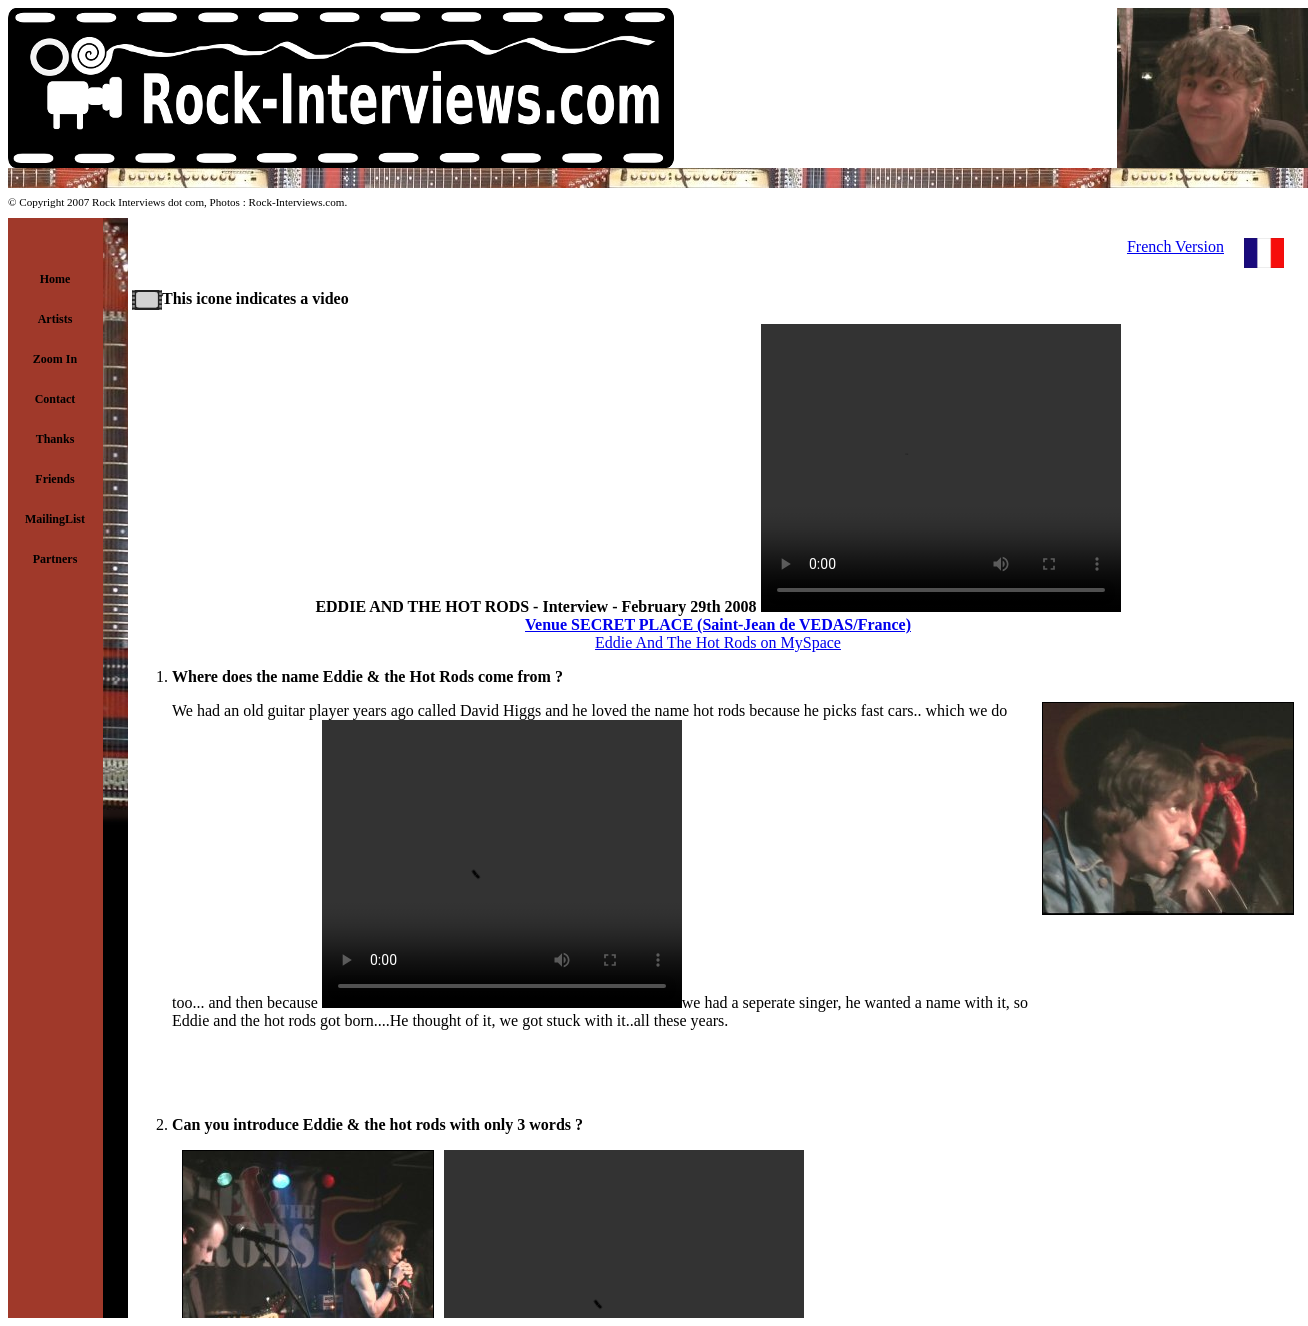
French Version (1175, 246)
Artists (55, 319)
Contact (55, 399)
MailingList (55, 519)
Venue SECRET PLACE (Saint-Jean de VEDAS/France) (718, 624)
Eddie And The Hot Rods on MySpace (718, 642)
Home (55, 279)
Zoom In (55, 359)
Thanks (55, 439)
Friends (54, 479)
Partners (55, 559)
